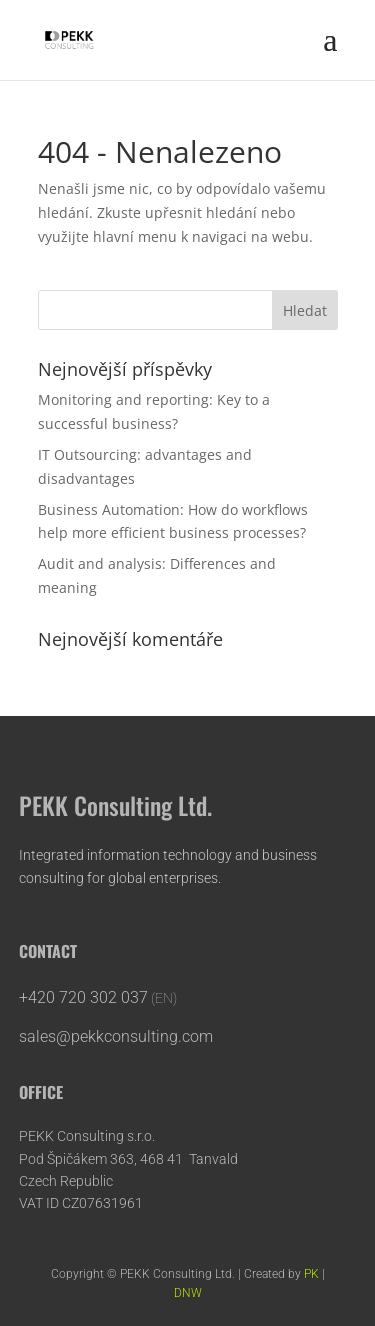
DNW (188, 1293)
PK (311, 1274)
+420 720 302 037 (83, 997)
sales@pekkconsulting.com (118, 1036)
